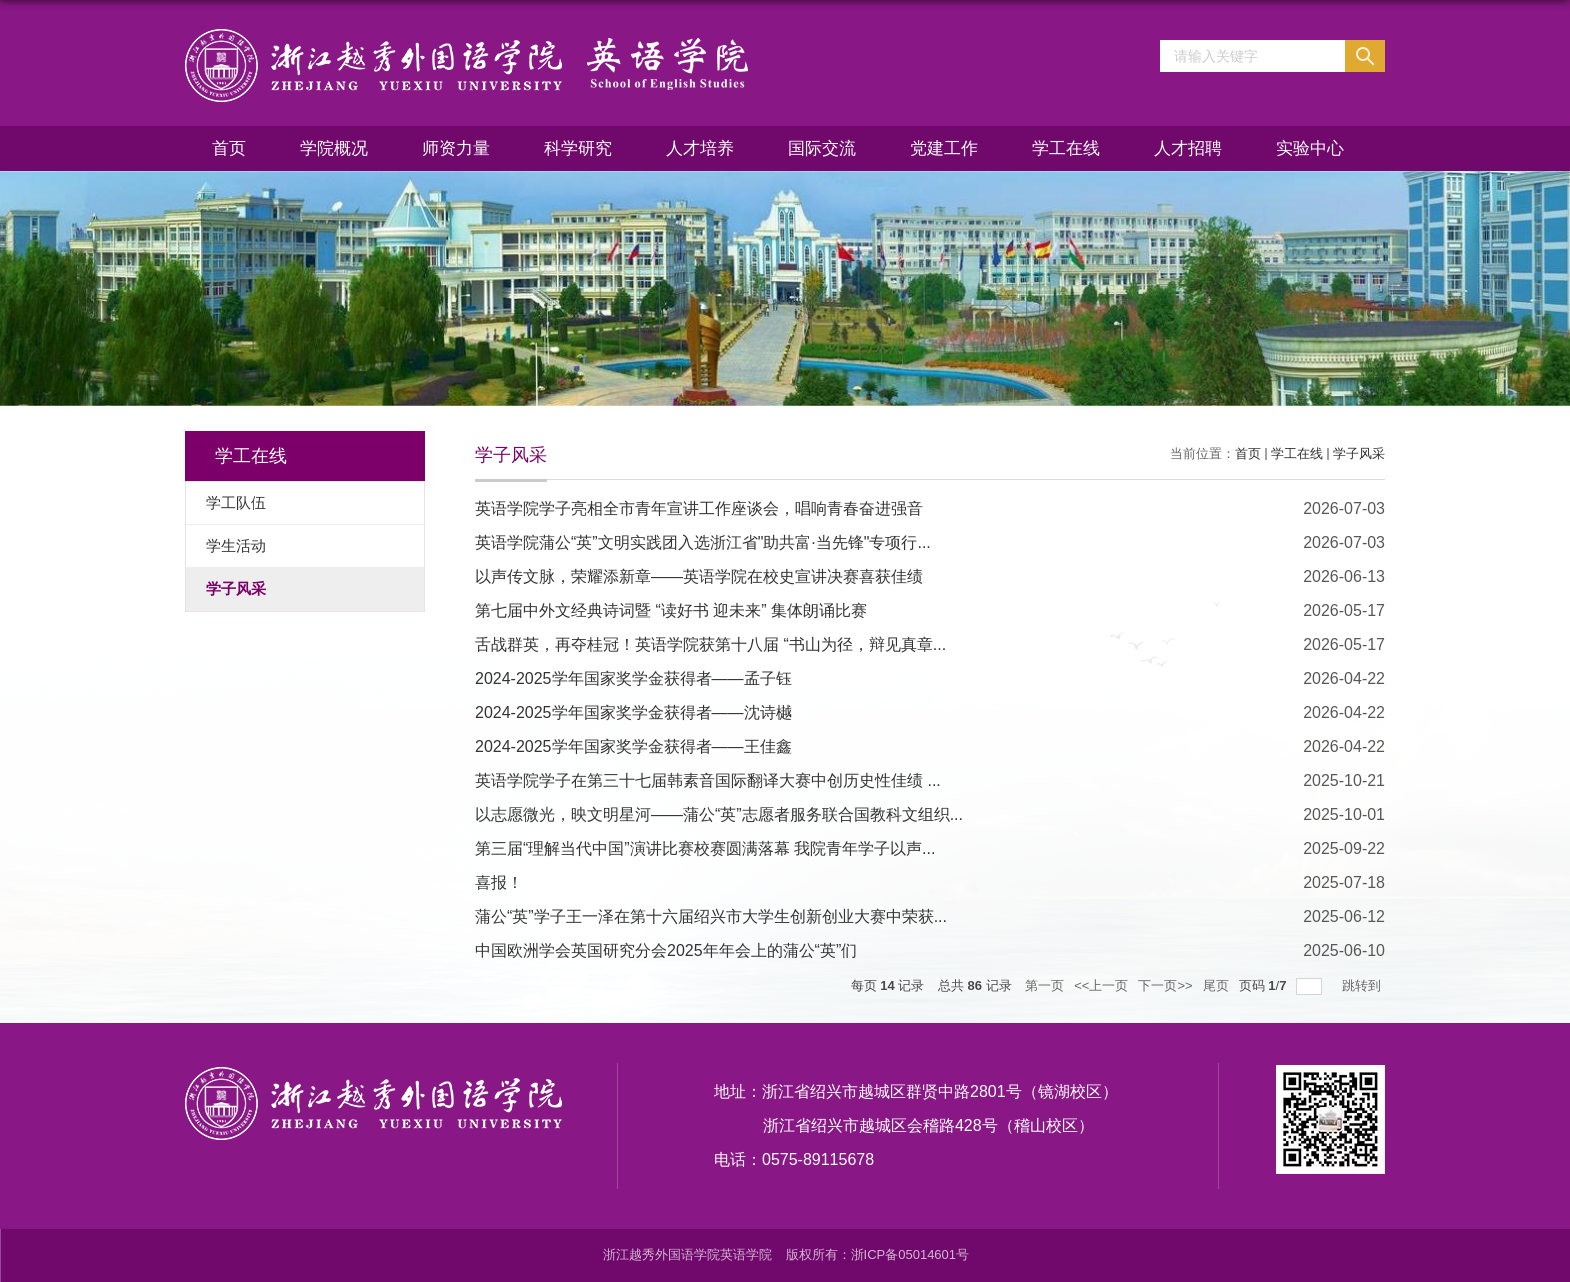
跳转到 (1363, 985)
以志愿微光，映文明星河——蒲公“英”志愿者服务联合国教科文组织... (719, 814)
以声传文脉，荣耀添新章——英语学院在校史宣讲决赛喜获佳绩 (699, 576)
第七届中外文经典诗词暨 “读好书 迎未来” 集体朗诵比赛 (671, 610)
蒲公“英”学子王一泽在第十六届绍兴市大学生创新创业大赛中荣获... (711, 916)
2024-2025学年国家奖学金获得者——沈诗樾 (633, 712)
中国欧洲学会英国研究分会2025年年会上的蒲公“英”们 (666, 950)
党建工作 (944, 148)
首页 (229, 148)
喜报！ (499, 882)
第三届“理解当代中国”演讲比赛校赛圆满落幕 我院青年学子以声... (705, 848)
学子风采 (1359, 453)
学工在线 (1066, 148)
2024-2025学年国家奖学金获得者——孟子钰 (633, 678)
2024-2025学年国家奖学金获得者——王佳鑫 (633, 746)
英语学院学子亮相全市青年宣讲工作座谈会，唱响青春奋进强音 (699, 508)
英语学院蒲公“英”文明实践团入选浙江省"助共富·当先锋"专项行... (703, 542)
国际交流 (822, 148)
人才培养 (700, 148)
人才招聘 (1188, 148)
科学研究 (578, 148)
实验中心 (1310, 148)
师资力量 (456, 148)
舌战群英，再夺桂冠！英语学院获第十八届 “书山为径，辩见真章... (710, 644)
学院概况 (334, 148)
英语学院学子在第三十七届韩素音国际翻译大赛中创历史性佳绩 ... (708, 780)
